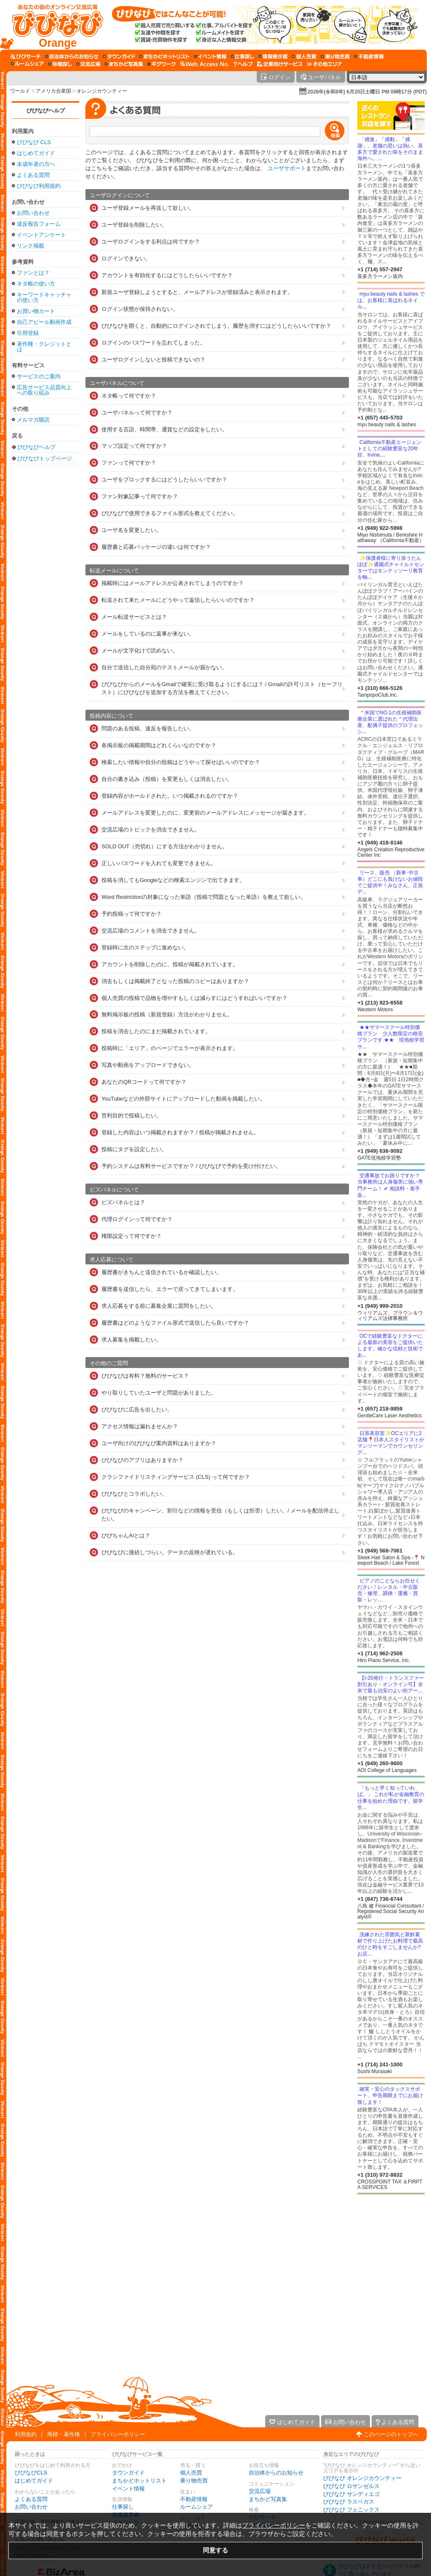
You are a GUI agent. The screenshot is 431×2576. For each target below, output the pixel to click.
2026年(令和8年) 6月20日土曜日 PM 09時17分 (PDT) (367, 92)
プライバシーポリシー (117, 2434)
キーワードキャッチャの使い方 (44, 297)
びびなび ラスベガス (348, 2502)
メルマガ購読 (33, 419)
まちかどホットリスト (139, 2480)
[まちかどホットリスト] (164, 56)
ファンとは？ (33, 272)
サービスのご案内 (39, 376)
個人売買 (191, 2472)
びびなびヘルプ (46, 110)
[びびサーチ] (26, 56)
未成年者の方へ (36, 164)
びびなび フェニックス (351, 2510)
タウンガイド (128, 2472)
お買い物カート (36, 311)
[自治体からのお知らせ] (71, 56)
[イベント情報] (210, 56)
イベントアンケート (41, 235)
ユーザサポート (287, 168)
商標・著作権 (63, 2434)
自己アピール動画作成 (44, 322)
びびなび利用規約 (39, 186)
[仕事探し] (242, 56)
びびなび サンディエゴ (351, 2494)
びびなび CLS (34, 142)
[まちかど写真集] (123, 64)
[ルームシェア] (27, 64)
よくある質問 (33, 175)
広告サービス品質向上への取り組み (44, 390)
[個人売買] (304, 56)
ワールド (20, 91)
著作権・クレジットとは (44, 346)
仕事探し (123, 2507)
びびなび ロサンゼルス (351, 2486)
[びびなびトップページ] (53, 25)
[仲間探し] (60, 64)
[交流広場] (88, 64)
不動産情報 (194, 2499)
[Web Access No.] (204, 64)
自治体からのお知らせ (276, 2472)
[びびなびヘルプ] (243, 64)
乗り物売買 (194, 2480)
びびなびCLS (31, 2472)
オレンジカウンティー (102, 91)
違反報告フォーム (39, 224)
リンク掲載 (30, 246)
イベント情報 (128, 2488)
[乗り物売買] (335, 56)
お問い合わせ (33, 213)
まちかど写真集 (268, 2499)
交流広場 (260, 2491)
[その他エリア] (324, 64)
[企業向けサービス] (280, 64)
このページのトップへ (391, 2434)
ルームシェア (196, 2507)
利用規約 (26, 2434)
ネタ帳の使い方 (36, 283)
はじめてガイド (36, 153)
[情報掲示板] (272, 56)
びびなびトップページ (44, 458)
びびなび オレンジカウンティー (362, 2478)
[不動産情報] (369, 56)
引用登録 (28, 333)
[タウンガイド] (119, 56)
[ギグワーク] (161, 64)
